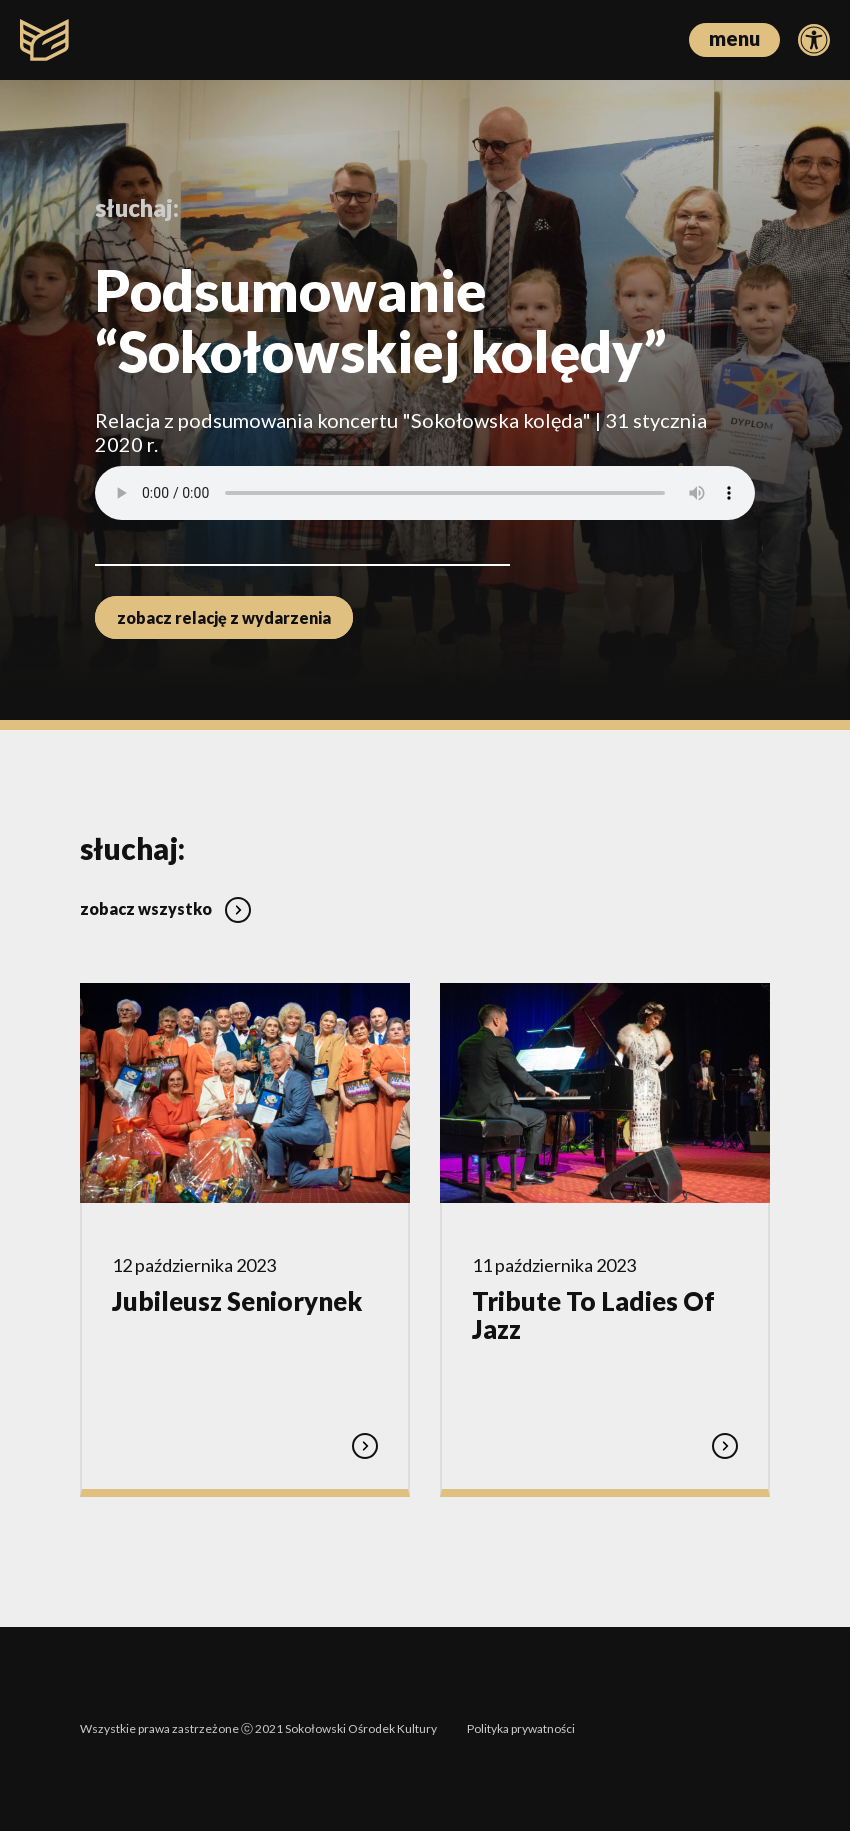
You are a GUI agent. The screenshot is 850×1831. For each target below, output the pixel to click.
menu (734, 38)
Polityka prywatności (521, 1728)
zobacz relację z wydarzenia (224, 617)
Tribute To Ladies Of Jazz (593, 1315)
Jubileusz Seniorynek (237, 1301)
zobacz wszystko (165, 908)
